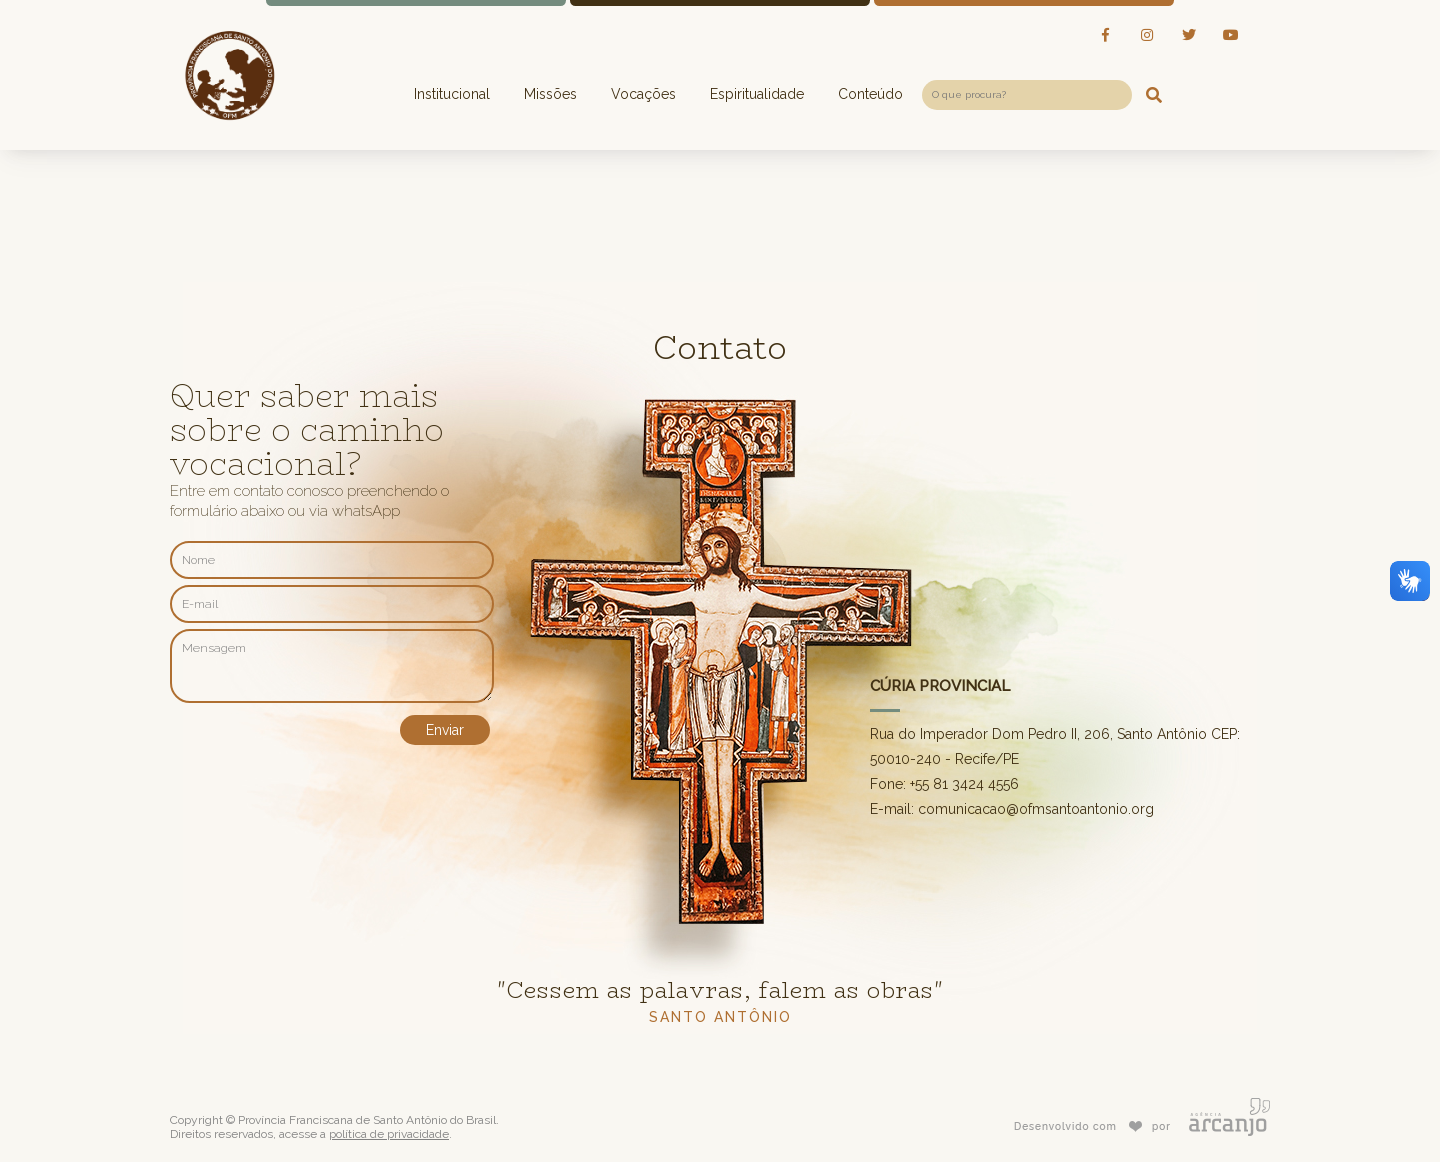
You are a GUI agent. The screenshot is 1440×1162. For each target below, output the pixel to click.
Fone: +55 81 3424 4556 (944, 784)
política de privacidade (389, 1134)
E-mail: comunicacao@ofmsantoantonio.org (1012, 809)
